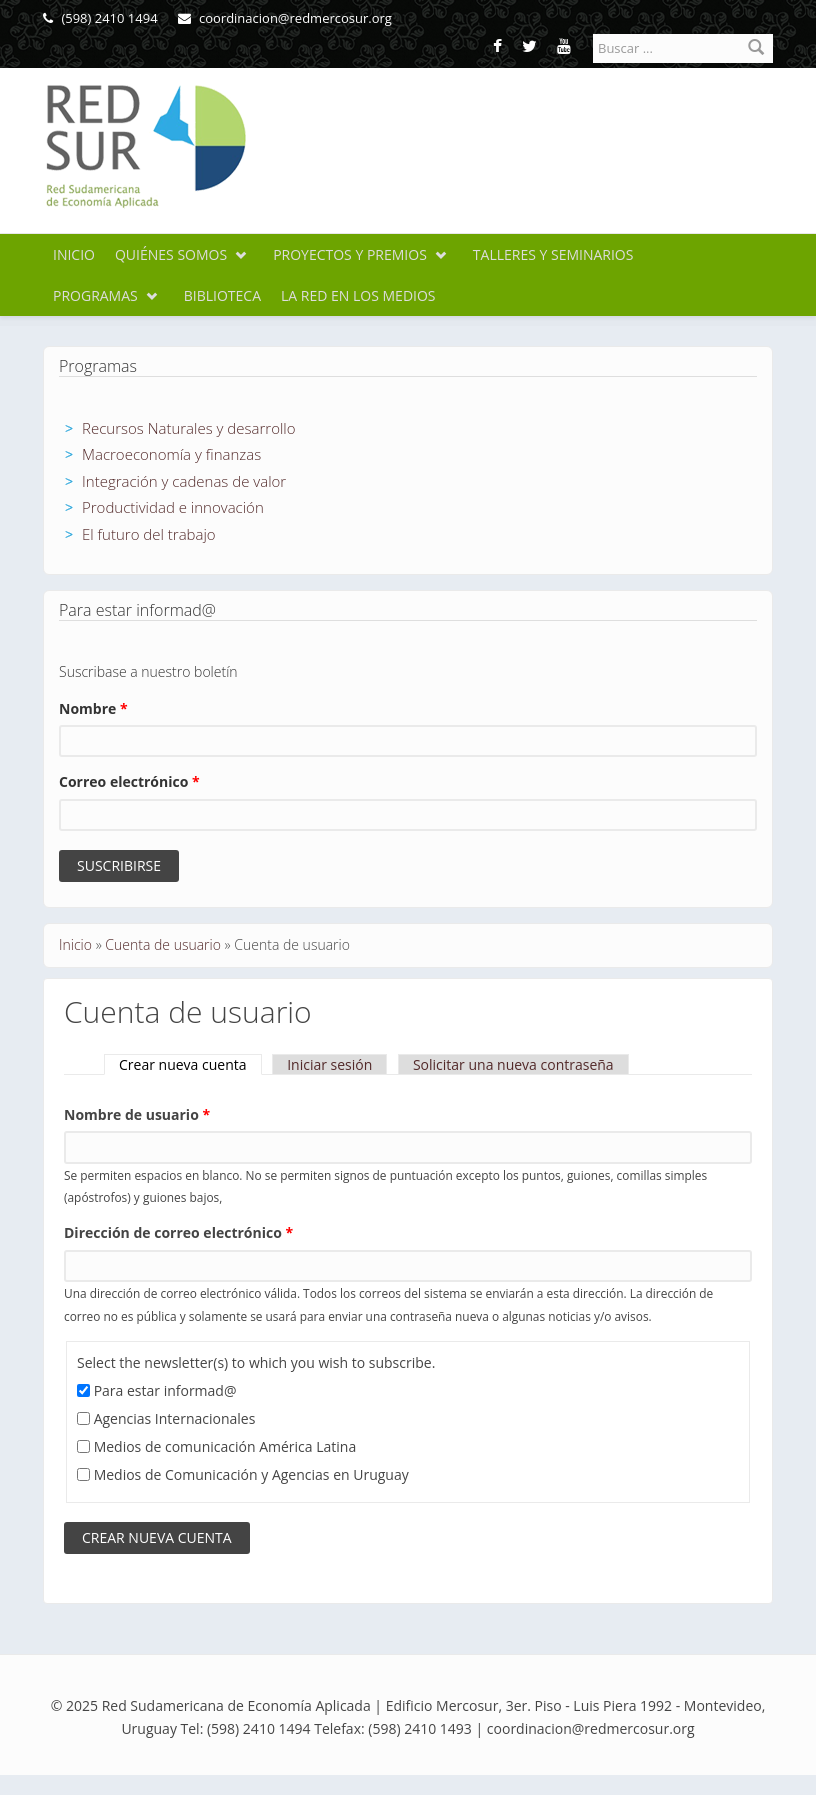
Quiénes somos (171, 254)
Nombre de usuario (137, 1114)
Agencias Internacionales (175, 1418)
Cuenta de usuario (163, 944)
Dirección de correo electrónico (178, 1232)
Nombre (93, 708)
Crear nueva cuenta (190, 1064)
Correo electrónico (129, 781)
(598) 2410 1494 (100, 18)
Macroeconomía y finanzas (171, 454)
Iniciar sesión (329, 1064)
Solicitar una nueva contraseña (513, 1064)
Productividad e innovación (173, 507)
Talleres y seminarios (553, 254)
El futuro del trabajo (149, 534)
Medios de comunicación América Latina (225, 1446)
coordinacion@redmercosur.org (285, 18)
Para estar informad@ (165, 1390)
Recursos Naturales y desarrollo (189, 428)
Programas (95, 295)
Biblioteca (222, 295)
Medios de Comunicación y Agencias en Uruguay (251, 1474)
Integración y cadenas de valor (184, 481)
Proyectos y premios (350, 254)
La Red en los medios (358, 295)
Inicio (74, 254)
